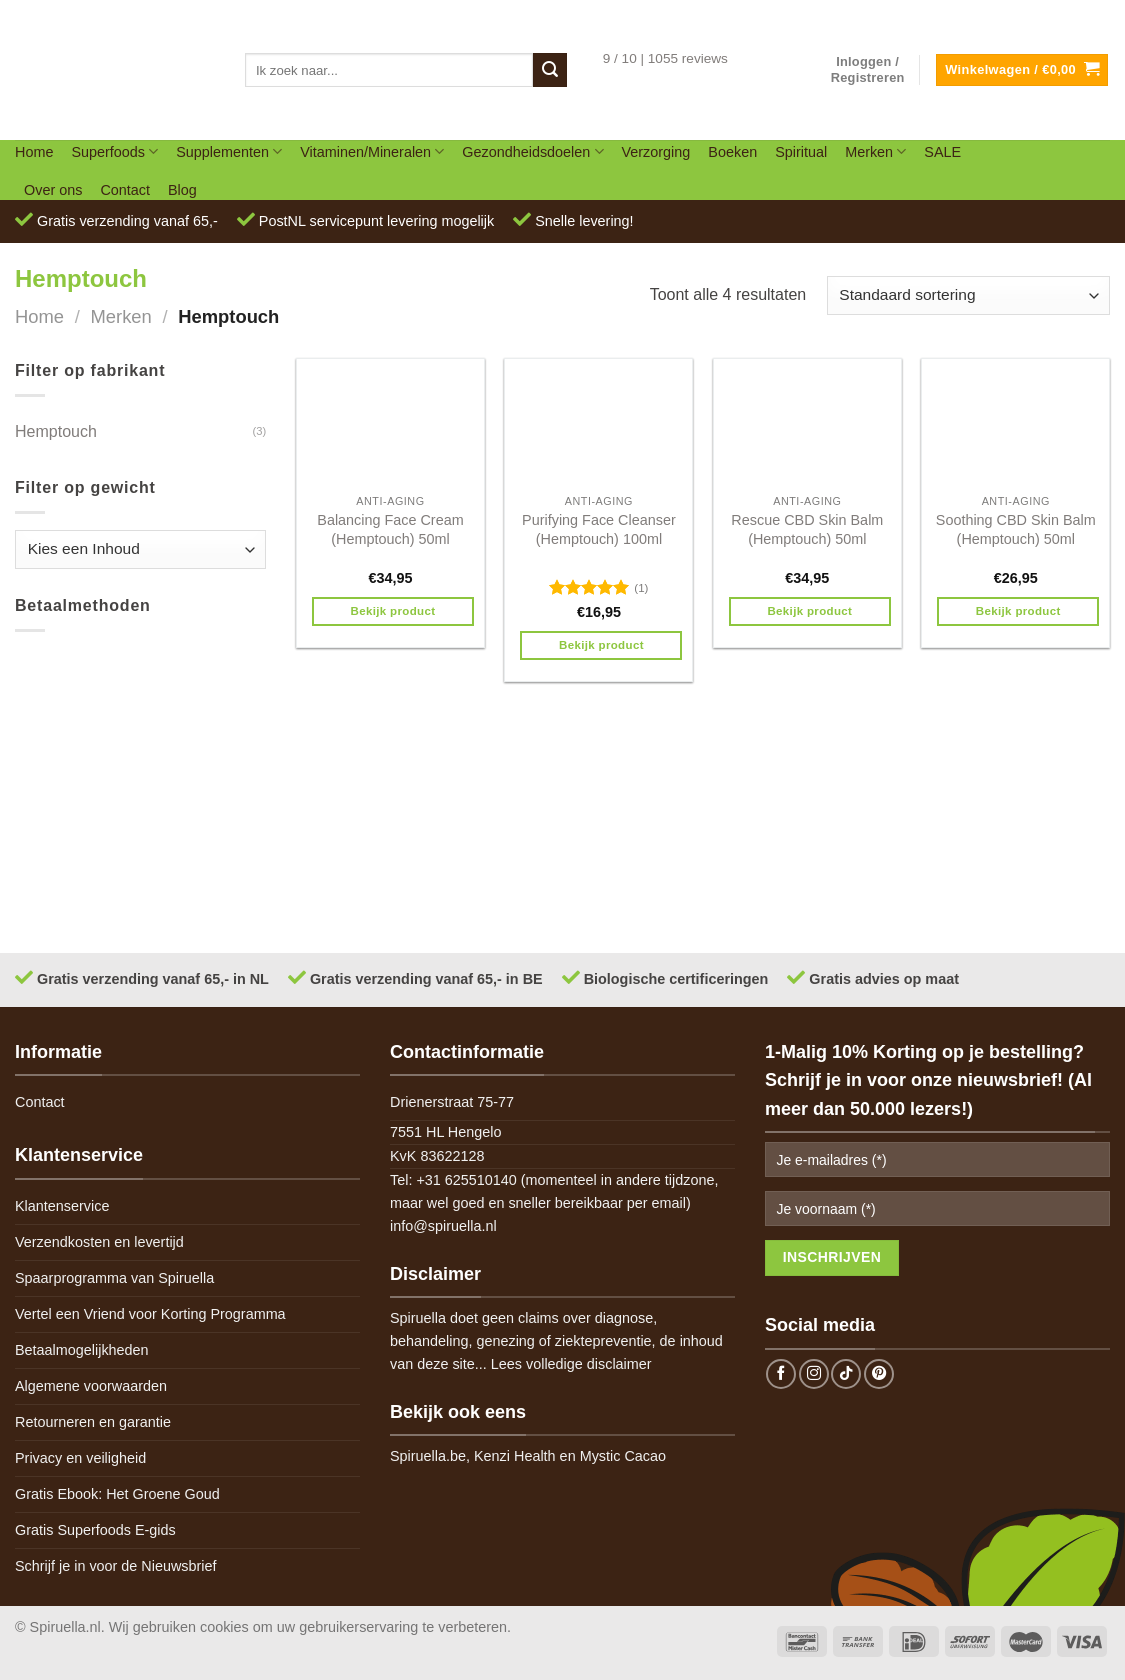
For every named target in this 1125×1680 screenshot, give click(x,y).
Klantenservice (62, 1206)
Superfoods (114, 151)
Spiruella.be (428, 1456)
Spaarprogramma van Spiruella (114, 1278)
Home (34, 152)
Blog (182, 190)
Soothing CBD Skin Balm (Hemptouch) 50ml (1016, 529)
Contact (125, 190)
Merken (875, 151)
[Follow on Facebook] (781, 1374)
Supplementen (229, 151)
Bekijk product (393, 611)
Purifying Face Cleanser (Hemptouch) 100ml (599, 529)
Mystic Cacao (623, 1456)
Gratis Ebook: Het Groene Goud (117, 1494)
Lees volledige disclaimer (571, 1364)
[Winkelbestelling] (968, 295)
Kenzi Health (515, 1456)
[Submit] (550, 70)
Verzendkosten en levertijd (99, 1242)
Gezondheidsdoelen (532, 151)
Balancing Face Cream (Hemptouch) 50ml (390, 529)
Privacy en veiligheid (80, 1458)
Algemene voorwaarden (91, 1386)
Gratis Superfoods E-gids (95, 1530)
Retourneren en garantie (93, 1422)
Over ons (53, 190)
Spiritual (801, 152)
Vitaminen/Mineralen (372, 151)
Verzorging (656, 152)
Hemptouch (56, 431)
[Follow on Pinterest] (879, 1374)
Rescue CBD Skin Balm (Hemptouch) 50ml (807, 529)
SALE (942, 152)
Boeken (732, 152)
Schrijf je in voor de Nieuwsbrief (116, 1566)
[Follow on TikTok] (846, 1374)
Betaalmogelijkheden (82, 1350)
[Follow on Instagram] (814, 1374)
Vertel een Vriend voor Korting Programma (150, 1314)
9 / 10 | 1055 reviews (665, 58)
